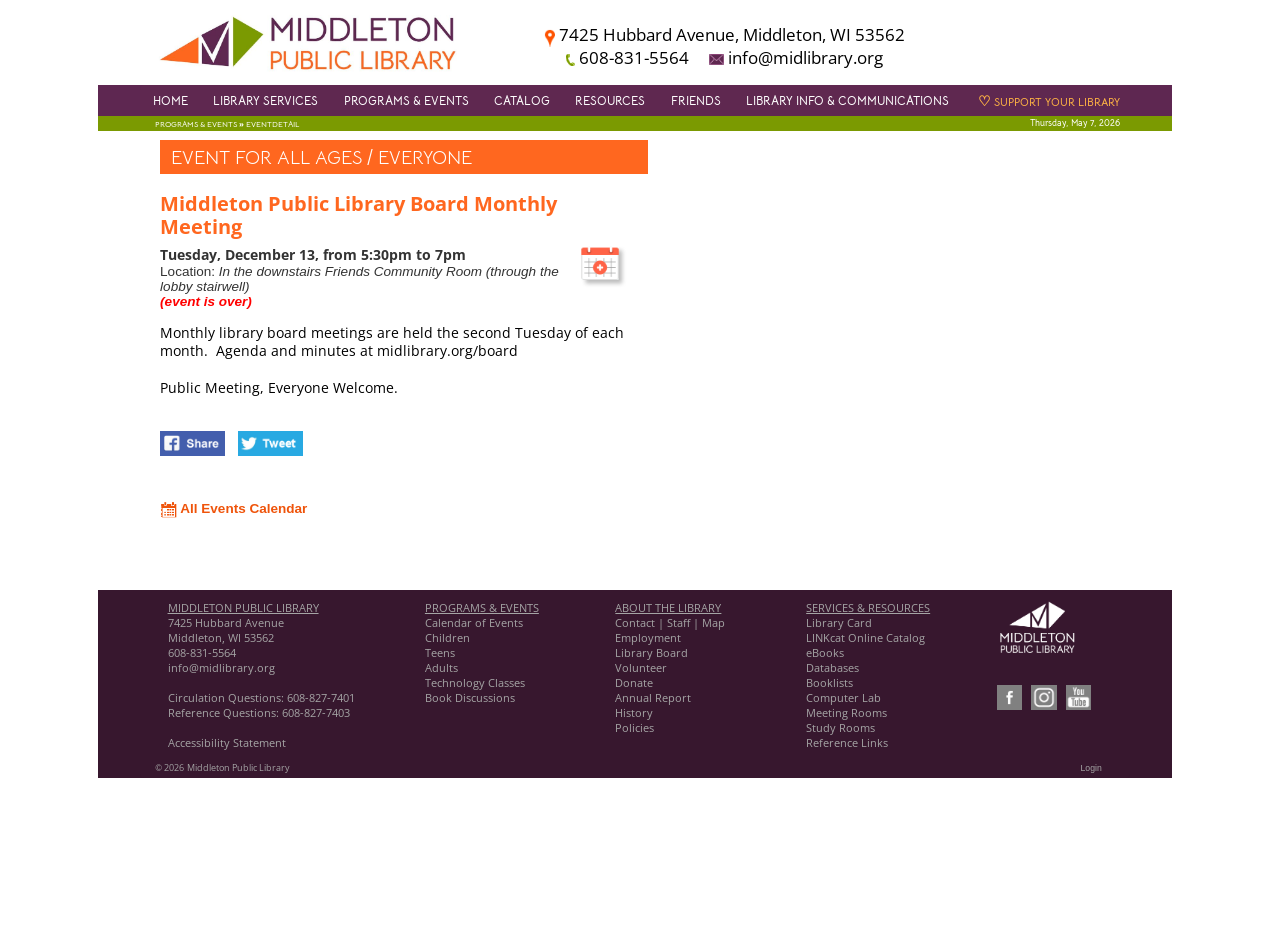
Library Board (651, 652)
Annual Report (653, 697)
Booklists (829, 682)
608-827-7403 (316, 712)
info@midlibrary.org (221, 667)
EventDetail (272, 124)
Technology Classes (475, 682)
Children (447, 637)
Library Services (265, 101)
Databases (832, 667)
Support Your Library (1049, 102)
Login (1091, 768)
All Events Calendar (233, 508)
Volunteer (641, 667)
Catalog (522, 101)
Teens (440, 652)
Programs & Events (406, 101)
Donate (634, 682)
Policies (634, 727)
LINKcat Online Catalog (865, 637)
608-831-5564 (202, 652)
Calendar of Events (474, 622)
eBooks (825, 652)
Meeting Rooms (846, 712)
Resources (610, 101)
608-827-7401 (321, 697)
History (634, 712)
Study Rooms (840, 727)
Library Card (839, 622)
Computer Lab (843, 697)
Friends (696, 101)
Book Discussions (471, 697)
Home (170, 101)
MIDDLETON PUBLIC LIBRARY (243, 607)
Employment (648, 637)
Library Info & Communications (847, 101)
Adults (441, 667)
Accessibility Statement (227, 742)
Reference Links (847, 742)
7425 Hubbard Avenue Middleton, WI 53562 (226, 630)
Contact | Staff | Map (670, 622)
